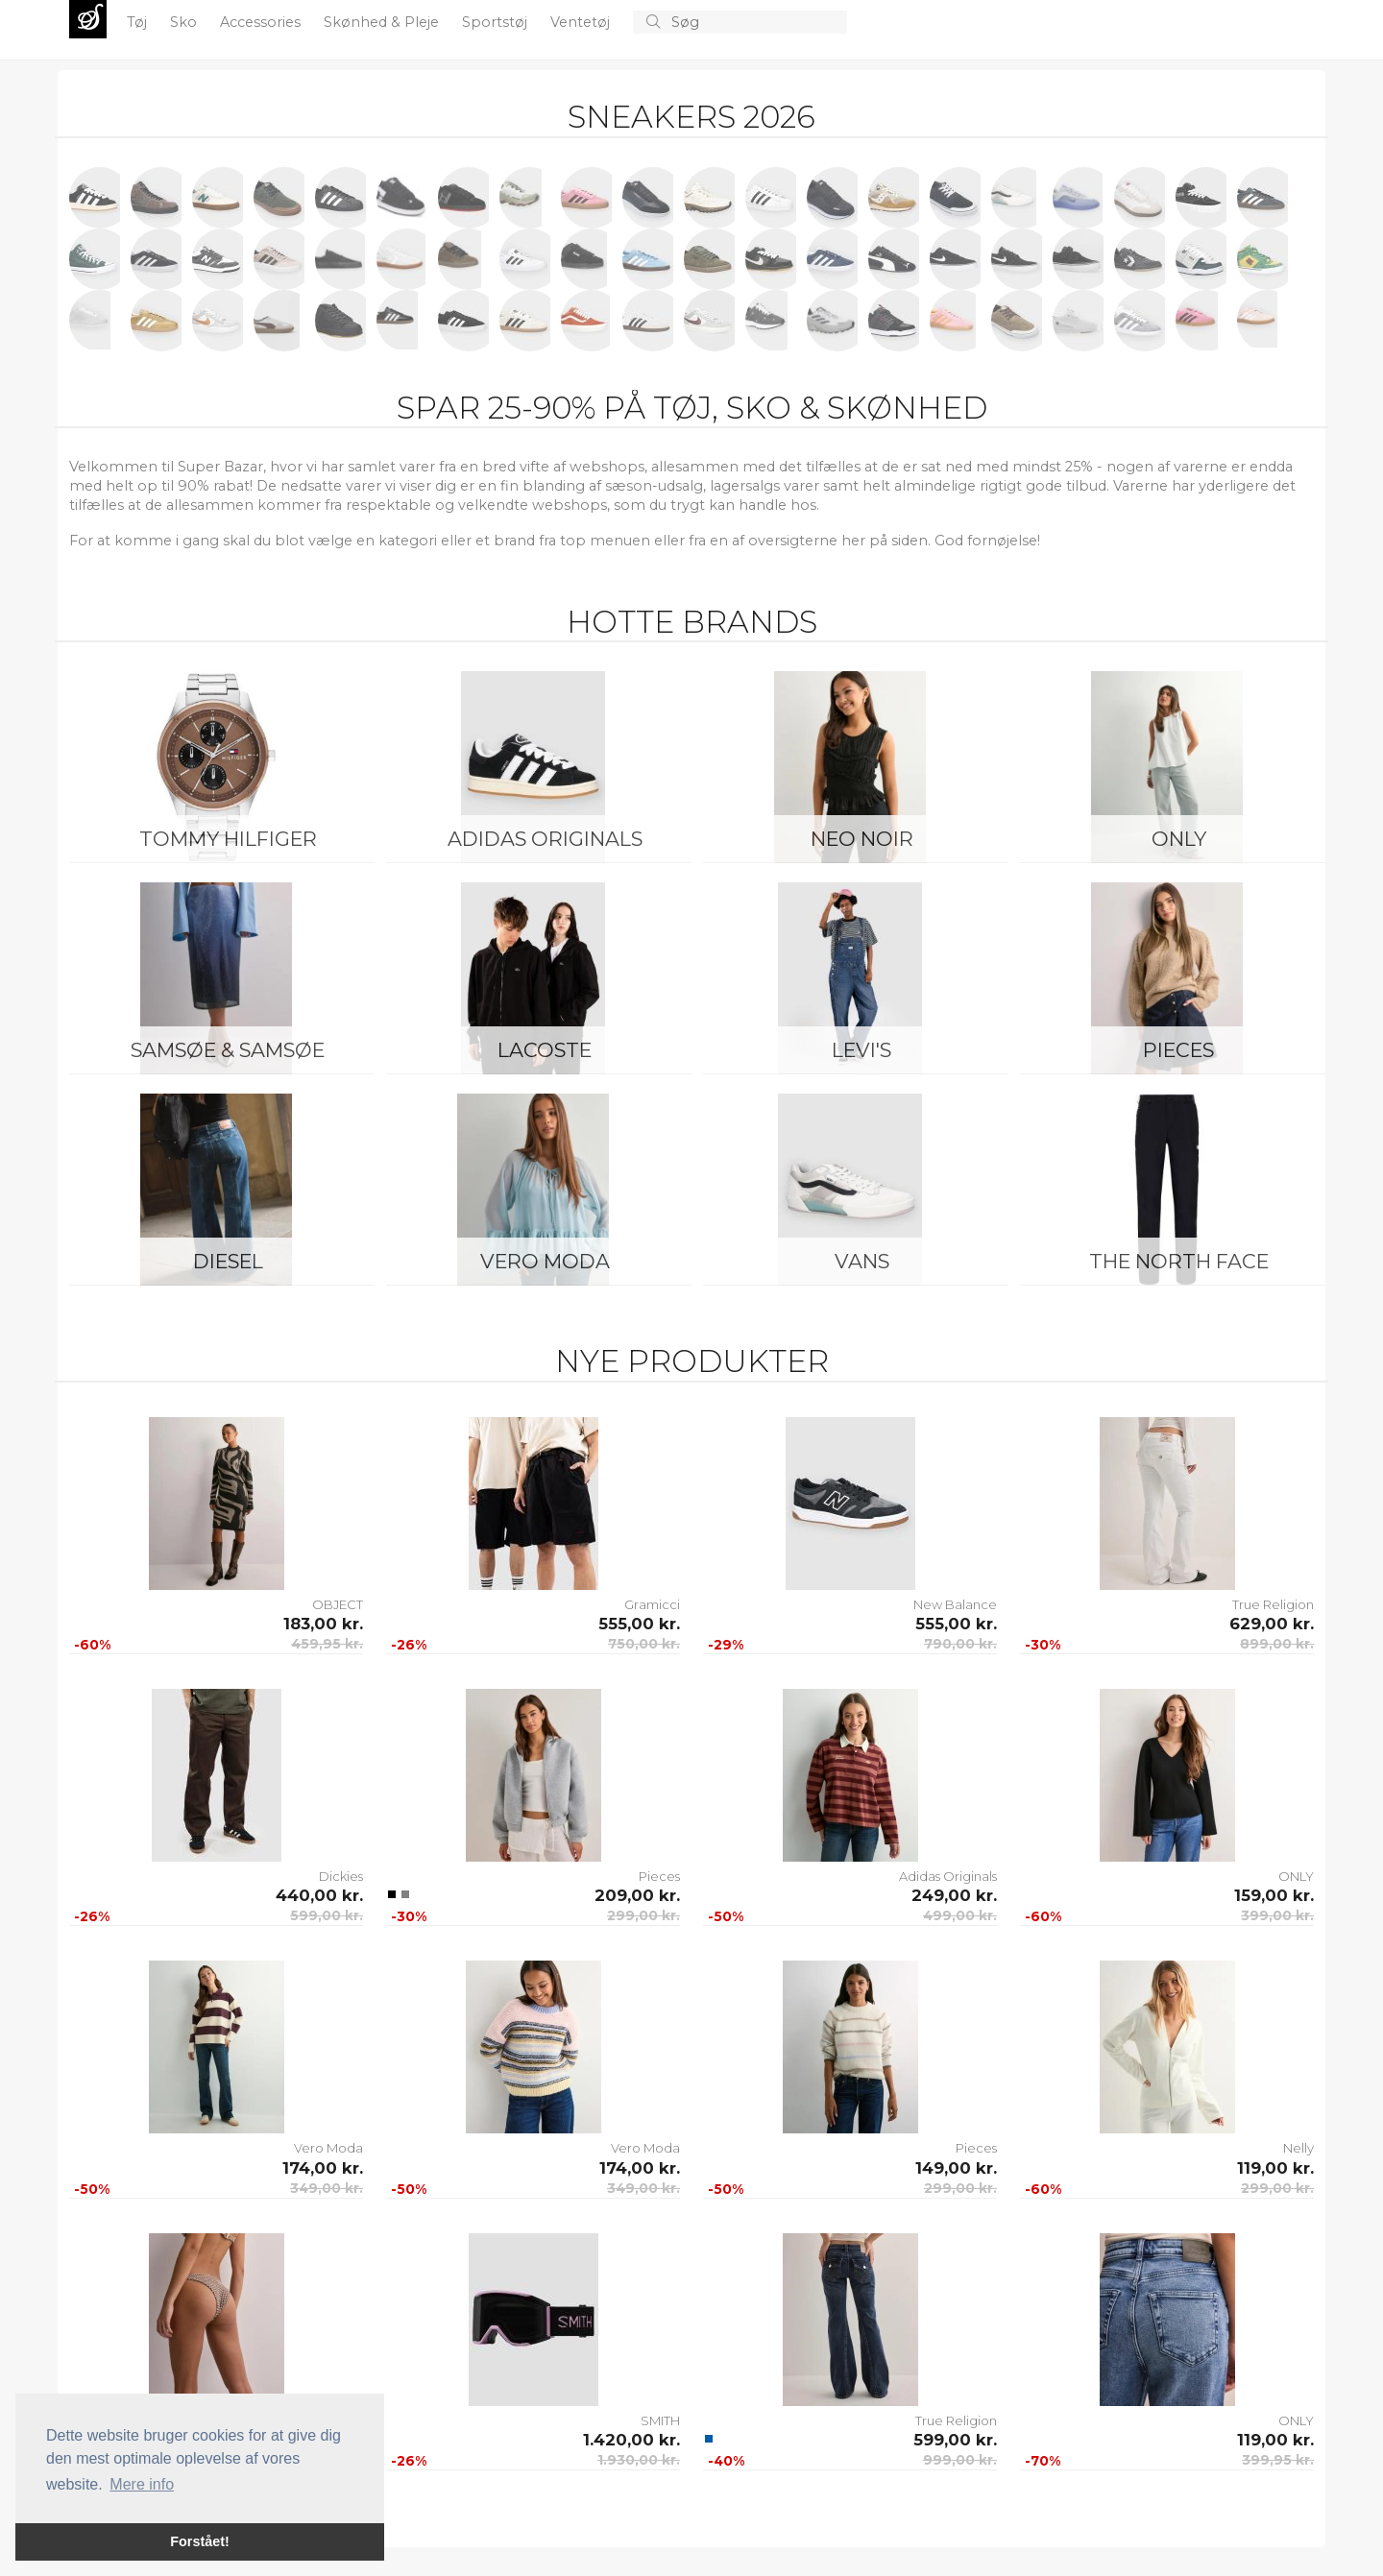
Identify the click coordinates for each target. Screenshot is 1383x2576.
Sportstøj (496, 22)
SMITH (660, 2420)
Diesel (228, 1261)
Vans (862, 1261)
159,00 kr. (1274, 1895)
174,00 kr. (322, 2168)
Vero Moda (545, 1261)
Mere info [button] (141, 2484)
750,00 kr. (644, 1643)
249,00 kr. (954, 1895)
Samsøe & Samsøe (228, 1050)
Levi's (861, 1050)
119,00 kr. (1275, 2168)
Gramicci (652, 1604)
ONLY (1179, 839)
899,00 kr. (1277, 1643)
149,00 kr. (956, 2168)
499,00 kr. (960, 1915)
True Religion (1273, 1604)
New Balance (955, 1604)
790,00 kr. (960, 1643)
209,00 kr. (637, 1895)
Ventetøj (582, 22)
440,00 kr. (319, 1895)
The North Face (1179, 1261)
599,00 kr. (326, 1915)
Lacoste (544, 1050)
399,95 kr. (1278, 2460)
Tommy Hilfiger (228, 839)
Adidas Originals (545, 839)
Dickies (341, 1876)
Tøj (139, 22)
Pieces (1178, 1050)
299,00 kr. (643, 1915)
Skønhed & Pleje (383, 22)
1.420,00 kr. (631, 2439)
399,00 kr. (1277, 1915)
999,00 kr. (960, 2460)
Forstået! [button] (200, 2541)
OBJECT (337, 1604)
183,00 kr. (323, 1623)
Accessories (262, 22)
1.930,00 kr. (638, 2460)
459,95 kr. (327, 1643)
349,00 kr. (326, 2188)
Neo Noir (862, 839)
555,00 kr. (639, 1623)
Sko (185, 22)
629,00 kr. (1271, 1623)
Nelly (1298, 2147)
